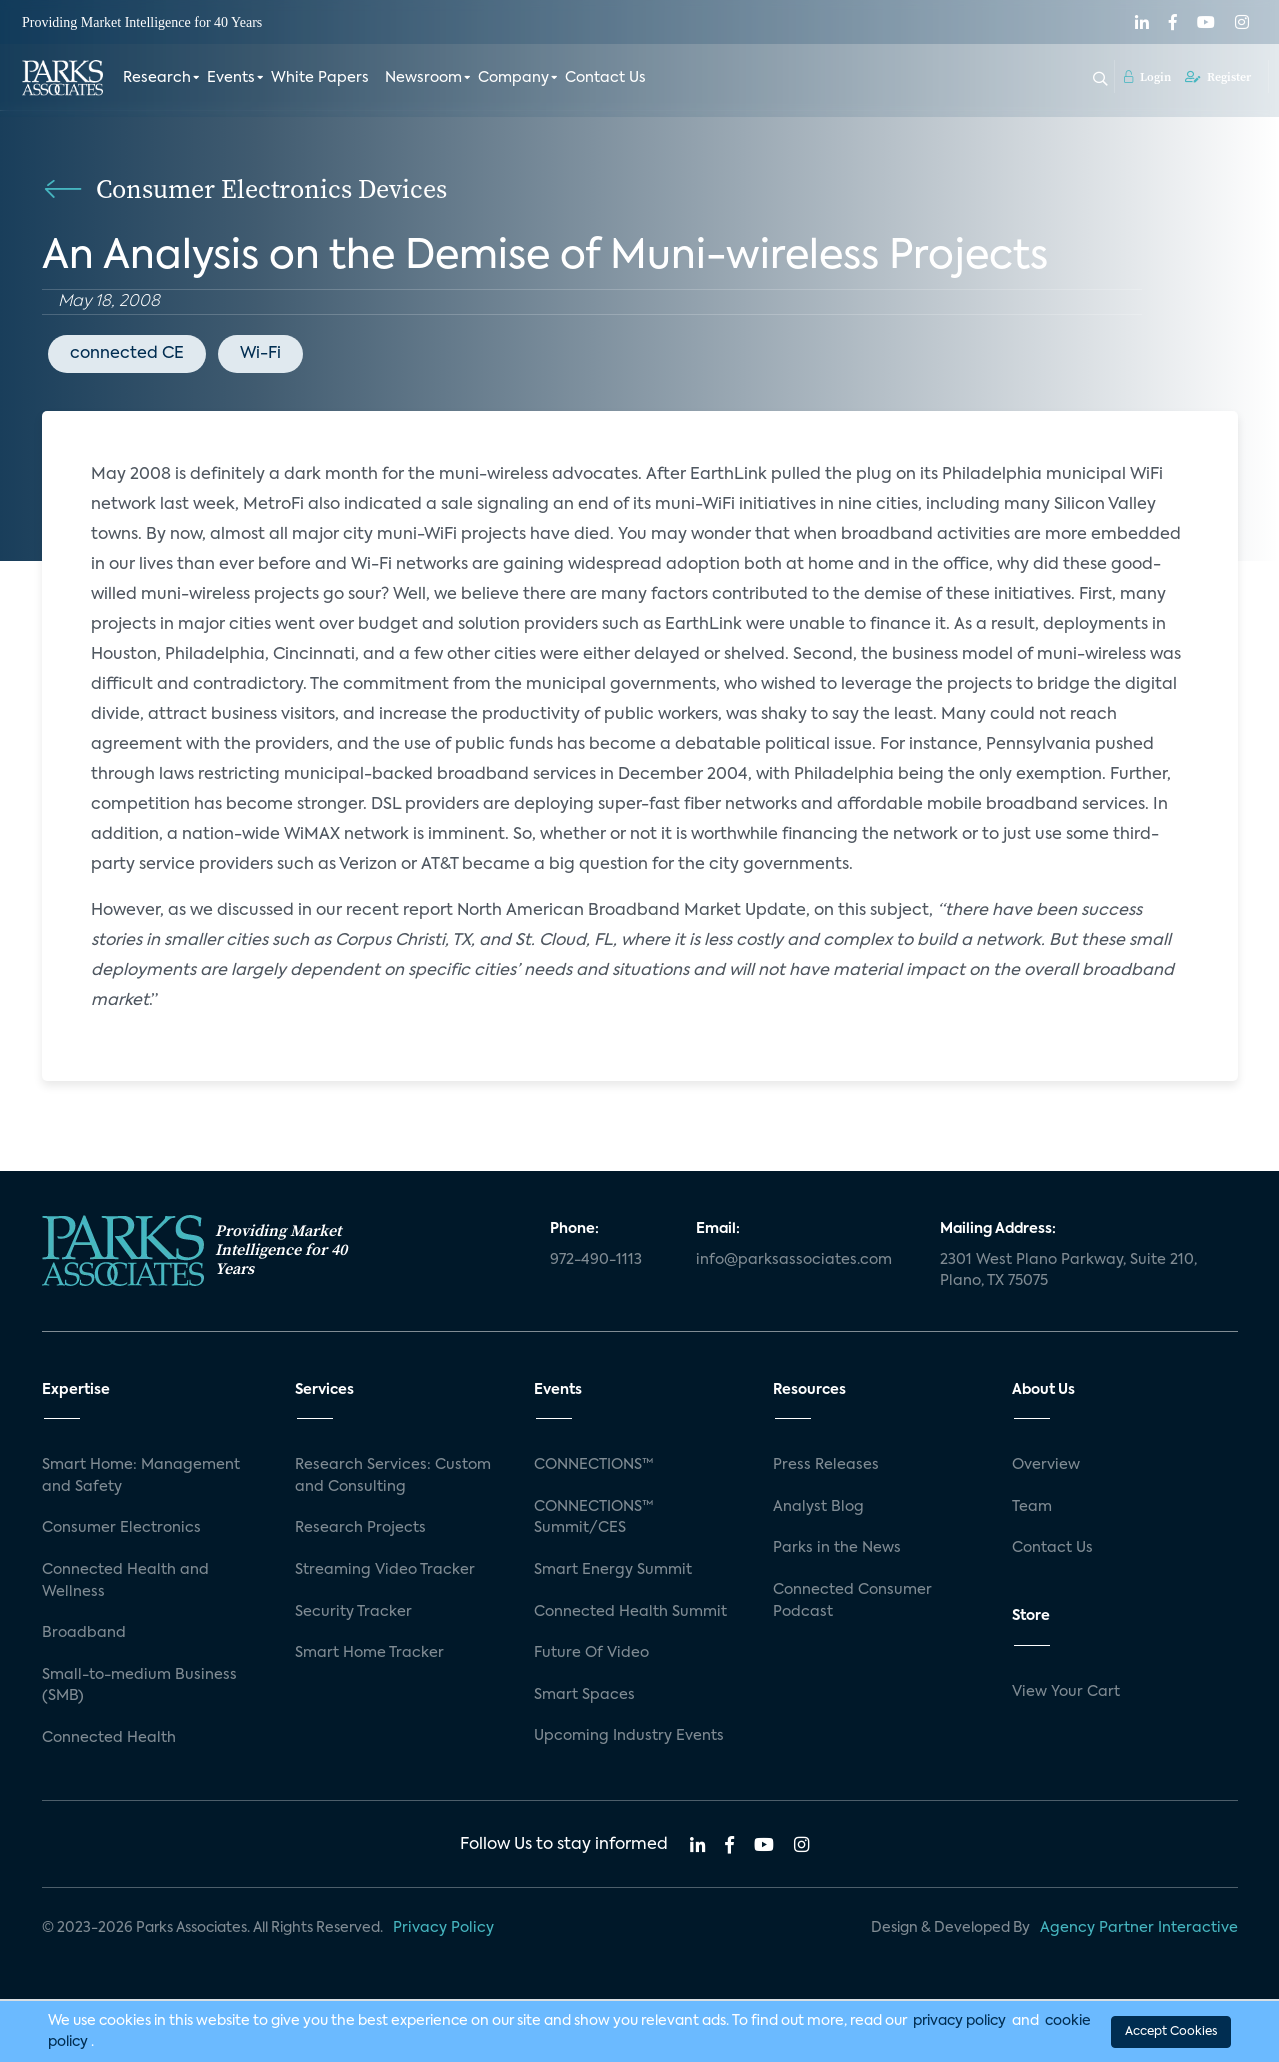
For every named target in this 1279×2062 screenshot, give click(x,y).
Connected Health (109, 1738)
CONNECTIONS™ (594, 1465)
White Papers (320, 78)
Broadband (84, 1633)
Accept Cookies (1171, 2031)
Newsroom (423, 78)
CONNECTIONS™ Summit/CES (594, 1518)
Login (1147, 77)
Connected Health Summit (630, 1612)
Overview (1046, 1465)
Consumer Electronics (121, 1528)
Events (231, 78)
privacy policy (959, 2020)
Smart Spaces (584, 1695)
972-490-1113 (596, 1260)
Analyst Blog (818, 1507)
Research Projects (360, 1528)
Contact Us (605, 78)
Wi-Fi (260, 354)
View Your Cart (1066, 1692)
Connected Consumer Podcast (852, 1601)
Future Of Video (591, 1653)
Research (157, 78)
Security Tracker (353, 1612)
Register (1218, 77)
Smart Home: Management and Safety (141, 1476)
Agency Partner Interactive (1139, 1928)
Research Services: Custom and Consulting (393, 1476)
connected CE (127, 354)
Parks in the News (837, 1548)
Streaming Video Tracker (385, 1570)
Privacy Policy (443, 1928)
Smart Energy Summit (613, 1570)
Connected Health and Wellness (125, 1581)
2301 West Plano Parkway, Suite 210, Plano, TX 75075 (1068, 1271)
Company (513, 78)
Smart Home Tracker (369, 1653)
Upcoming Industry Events (629, 1736)
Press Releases (826, 1465)
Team (1032, 1507)
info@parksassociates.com (794, 1260)
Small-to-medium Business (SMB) (139, 1686)
